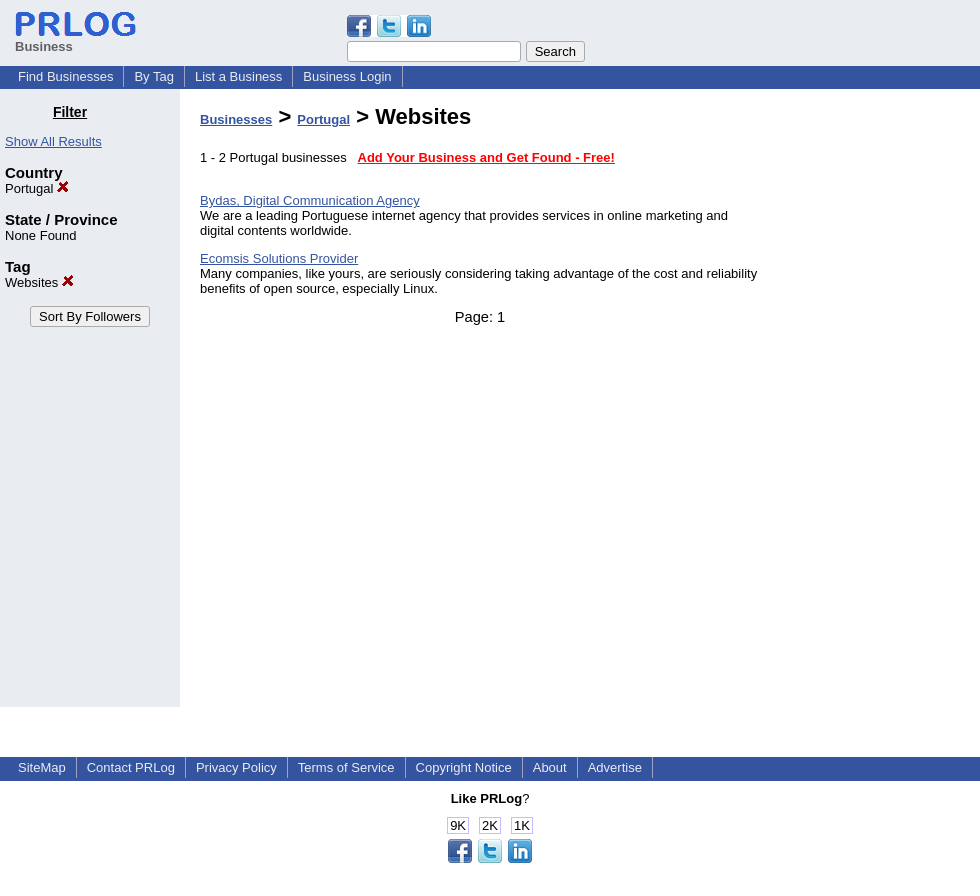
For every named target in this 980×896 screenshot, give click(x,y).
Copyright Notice (464, 767)
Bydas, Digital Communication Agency (310, 200)
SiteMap (42, 767)
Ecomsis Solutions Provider (279, 258)
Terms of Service (346, 767)
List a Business (238, 76)
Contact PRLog (131, 767)
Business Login (347, 76)
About (550, 767)
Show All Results (53, 141)
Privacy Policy (236, 767)
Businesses (236, 119)
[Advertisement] (878, 404)
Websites (39, 282)
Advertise (615, 767)
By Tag (154, 76)
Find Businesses (65, 76)
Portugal (37, 188)
